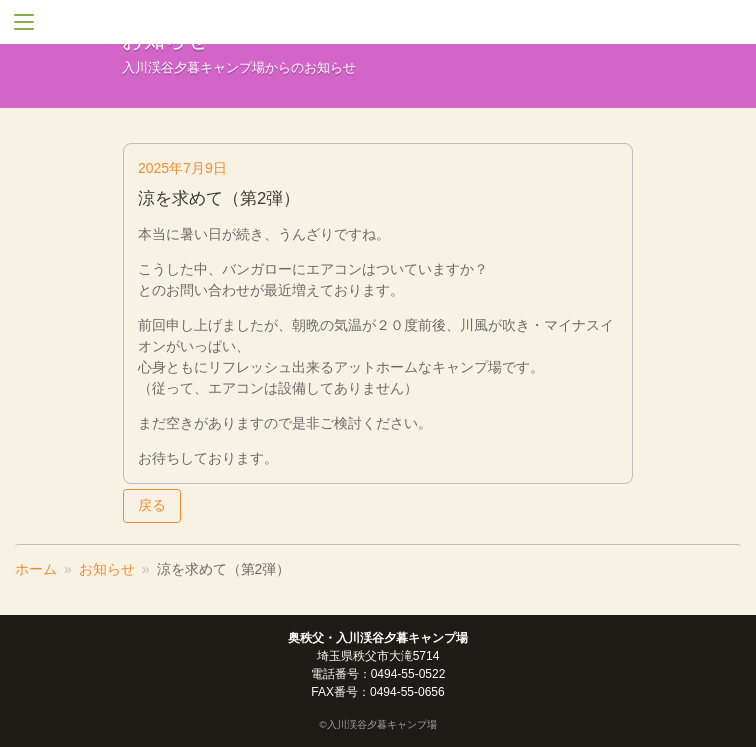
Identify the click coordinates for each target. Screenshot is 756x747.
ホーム (36, 569)
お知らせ (107, 569)
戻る (152, 505)
